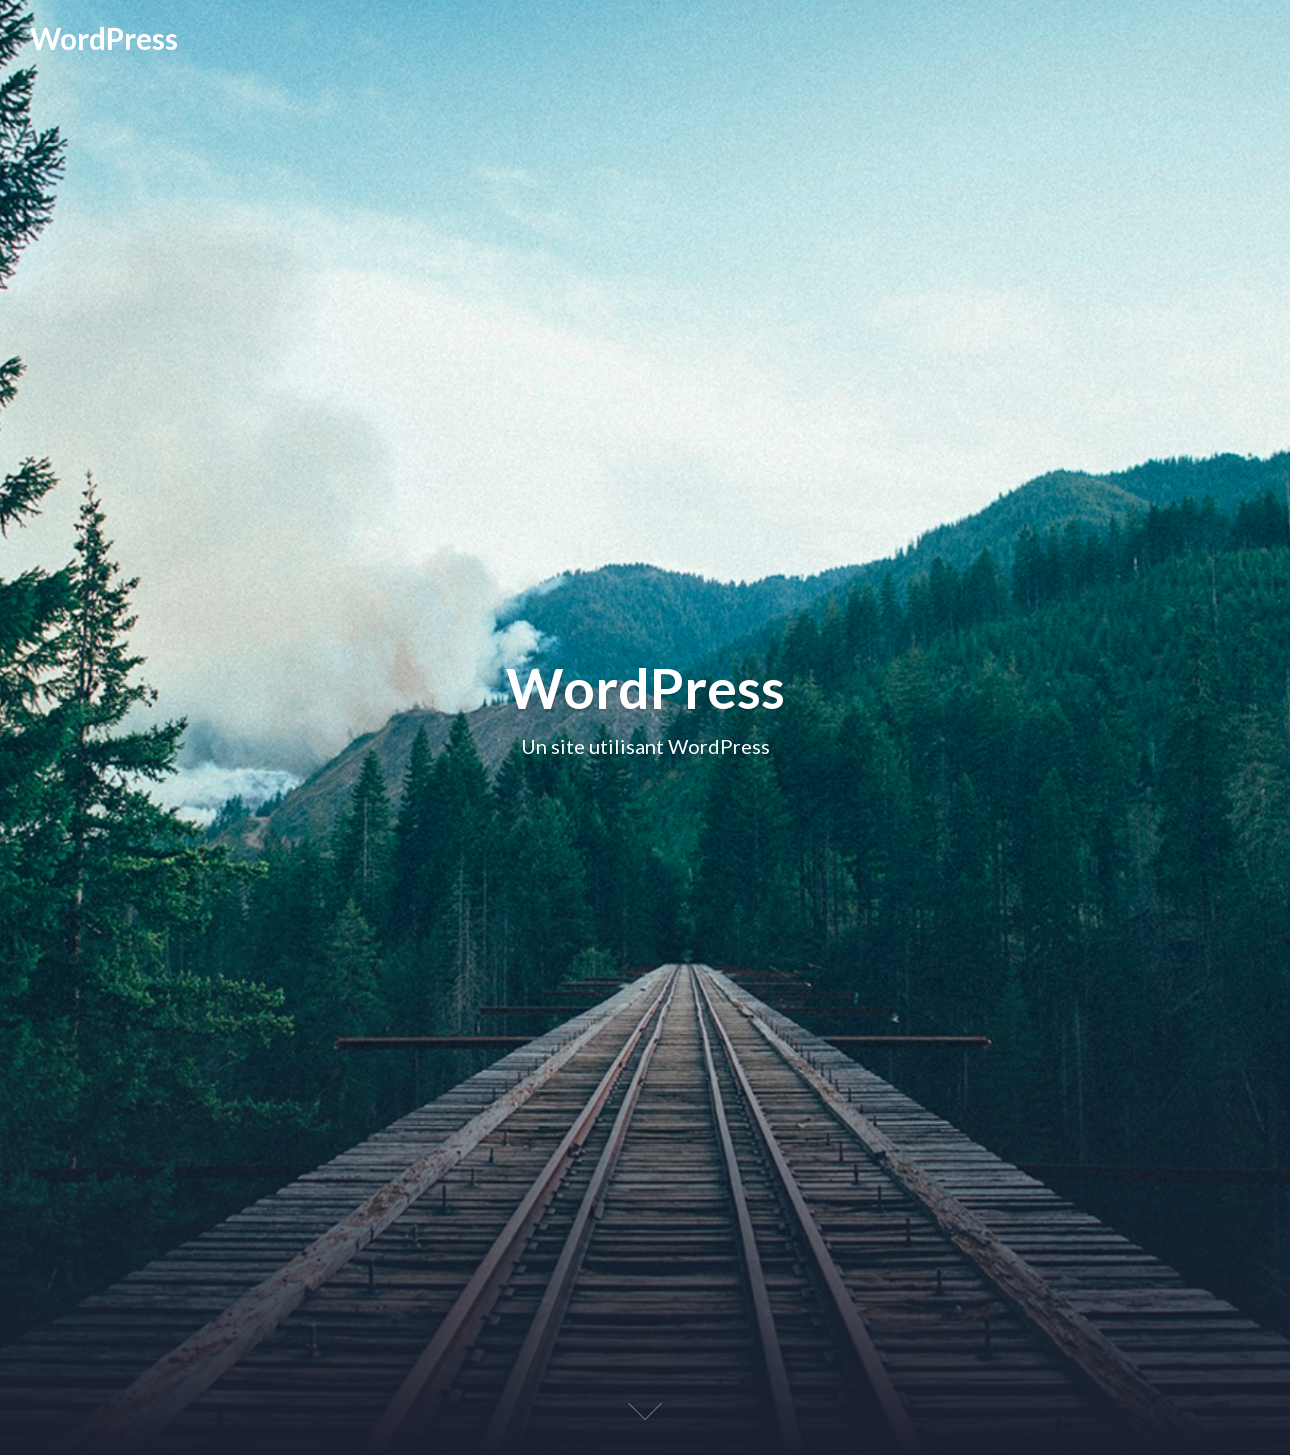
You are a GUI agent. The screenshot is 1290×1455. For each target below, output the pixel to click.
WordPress (104, 38)
